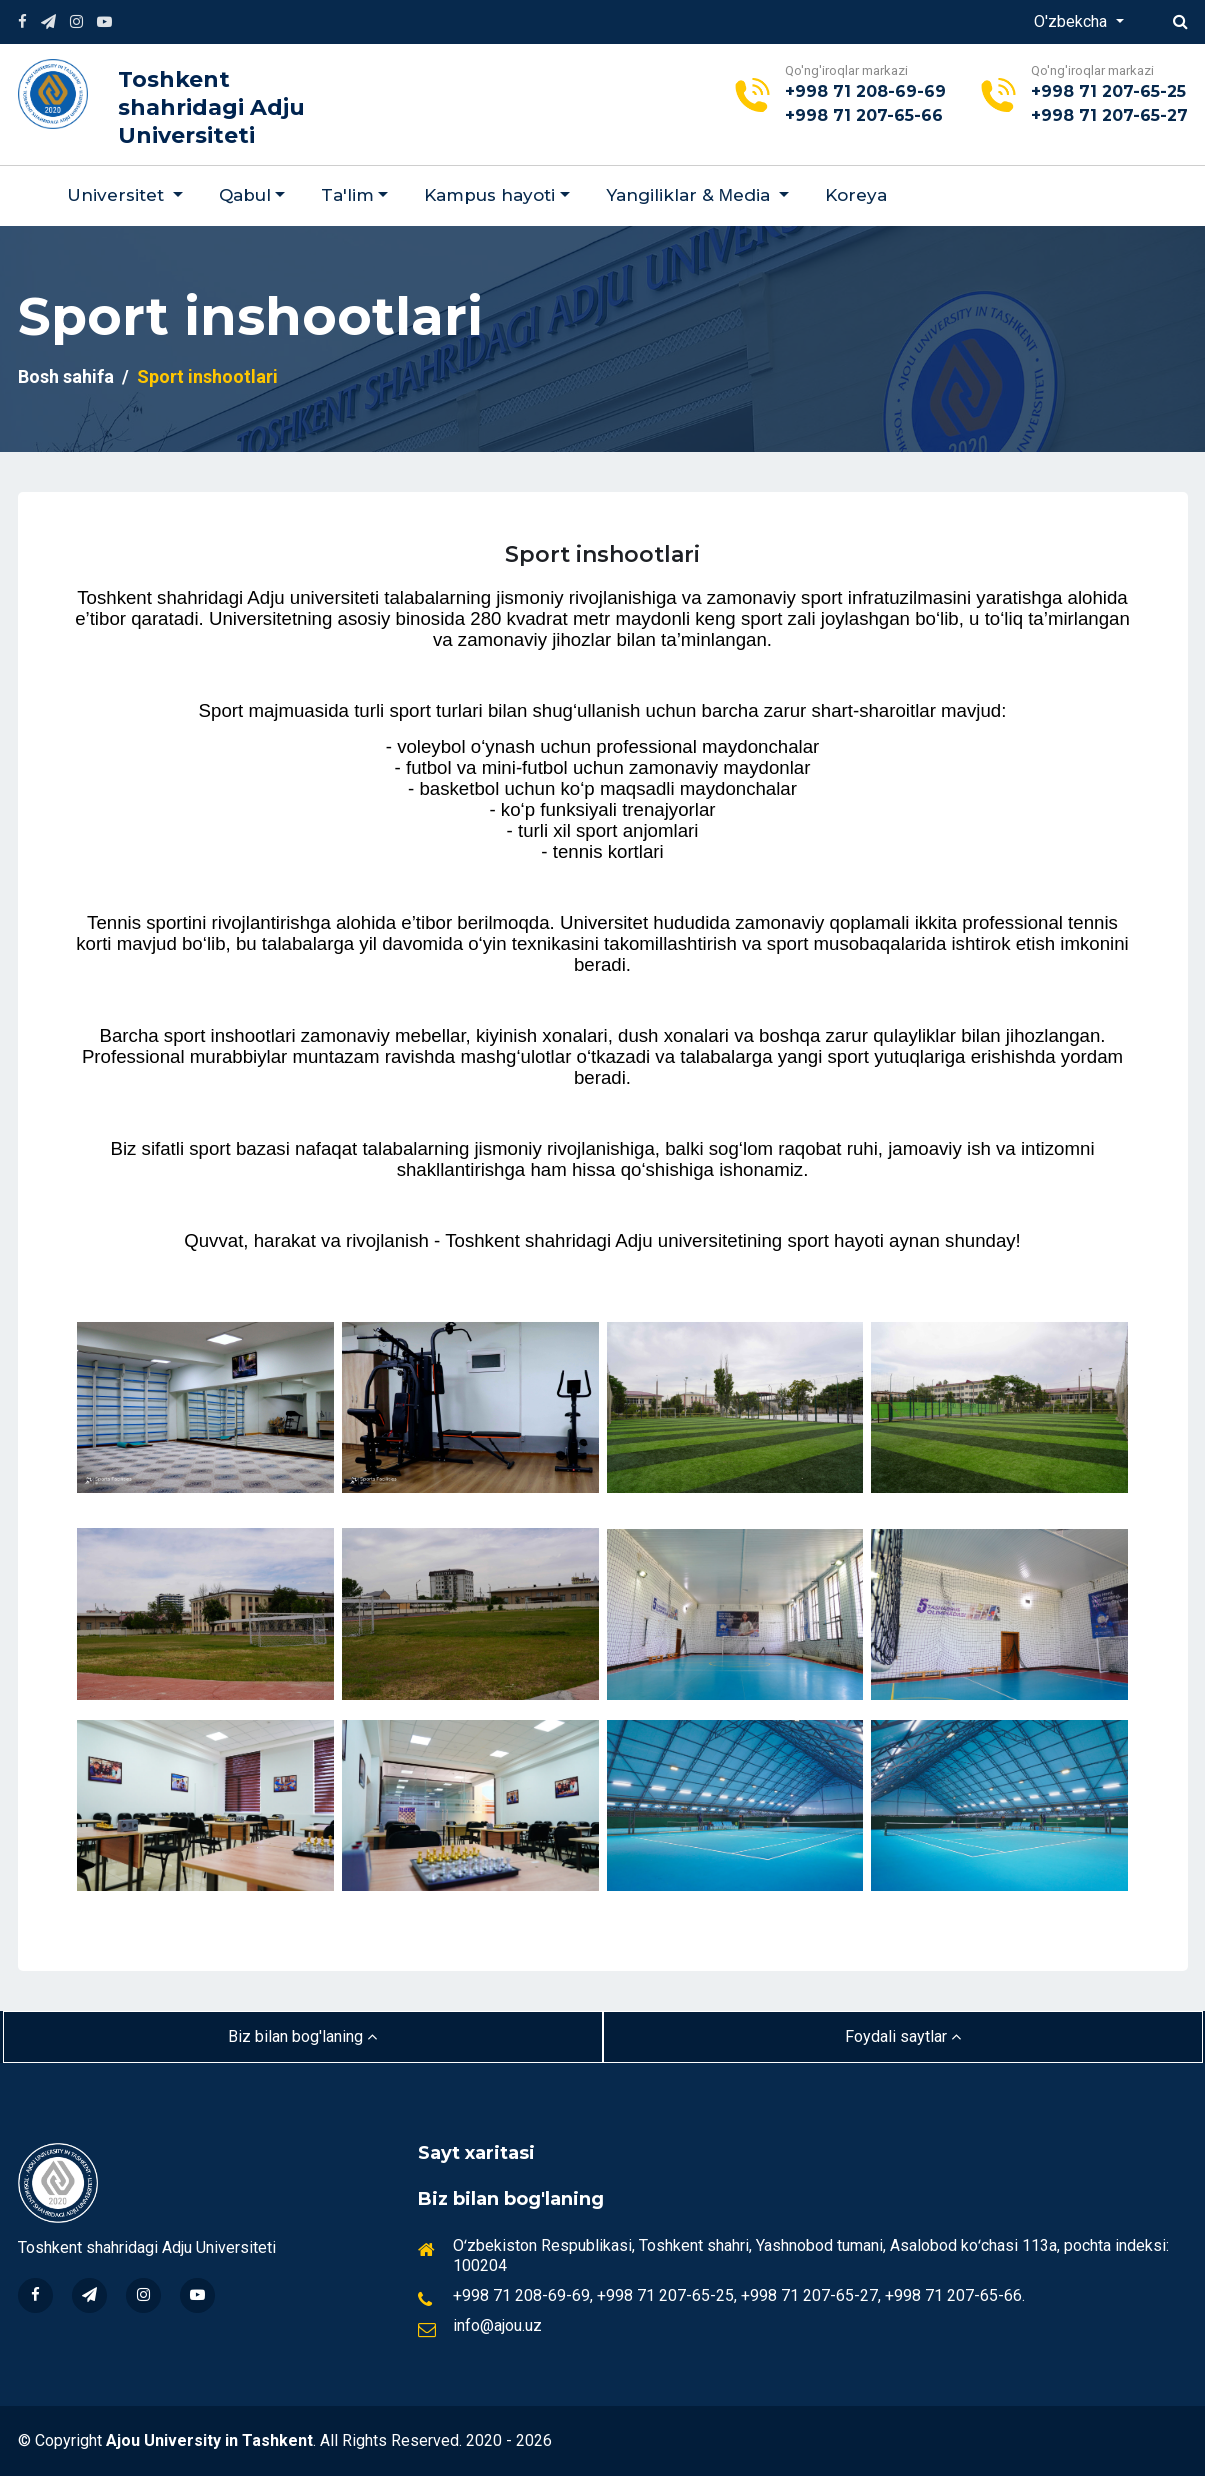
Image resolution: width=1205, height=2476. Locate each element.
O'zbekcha (1072, 21)
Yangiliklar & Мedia (690, 195)
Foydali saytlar (903, 2036)
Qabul (245, 195)
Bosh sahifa (66, 376)
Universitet (118, 195)
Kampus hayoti (489, 195)
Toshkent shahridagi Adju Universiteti (211, 107)
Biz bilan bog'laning (302, 2036)
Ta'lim (347, 195)
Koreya (856, 195)
